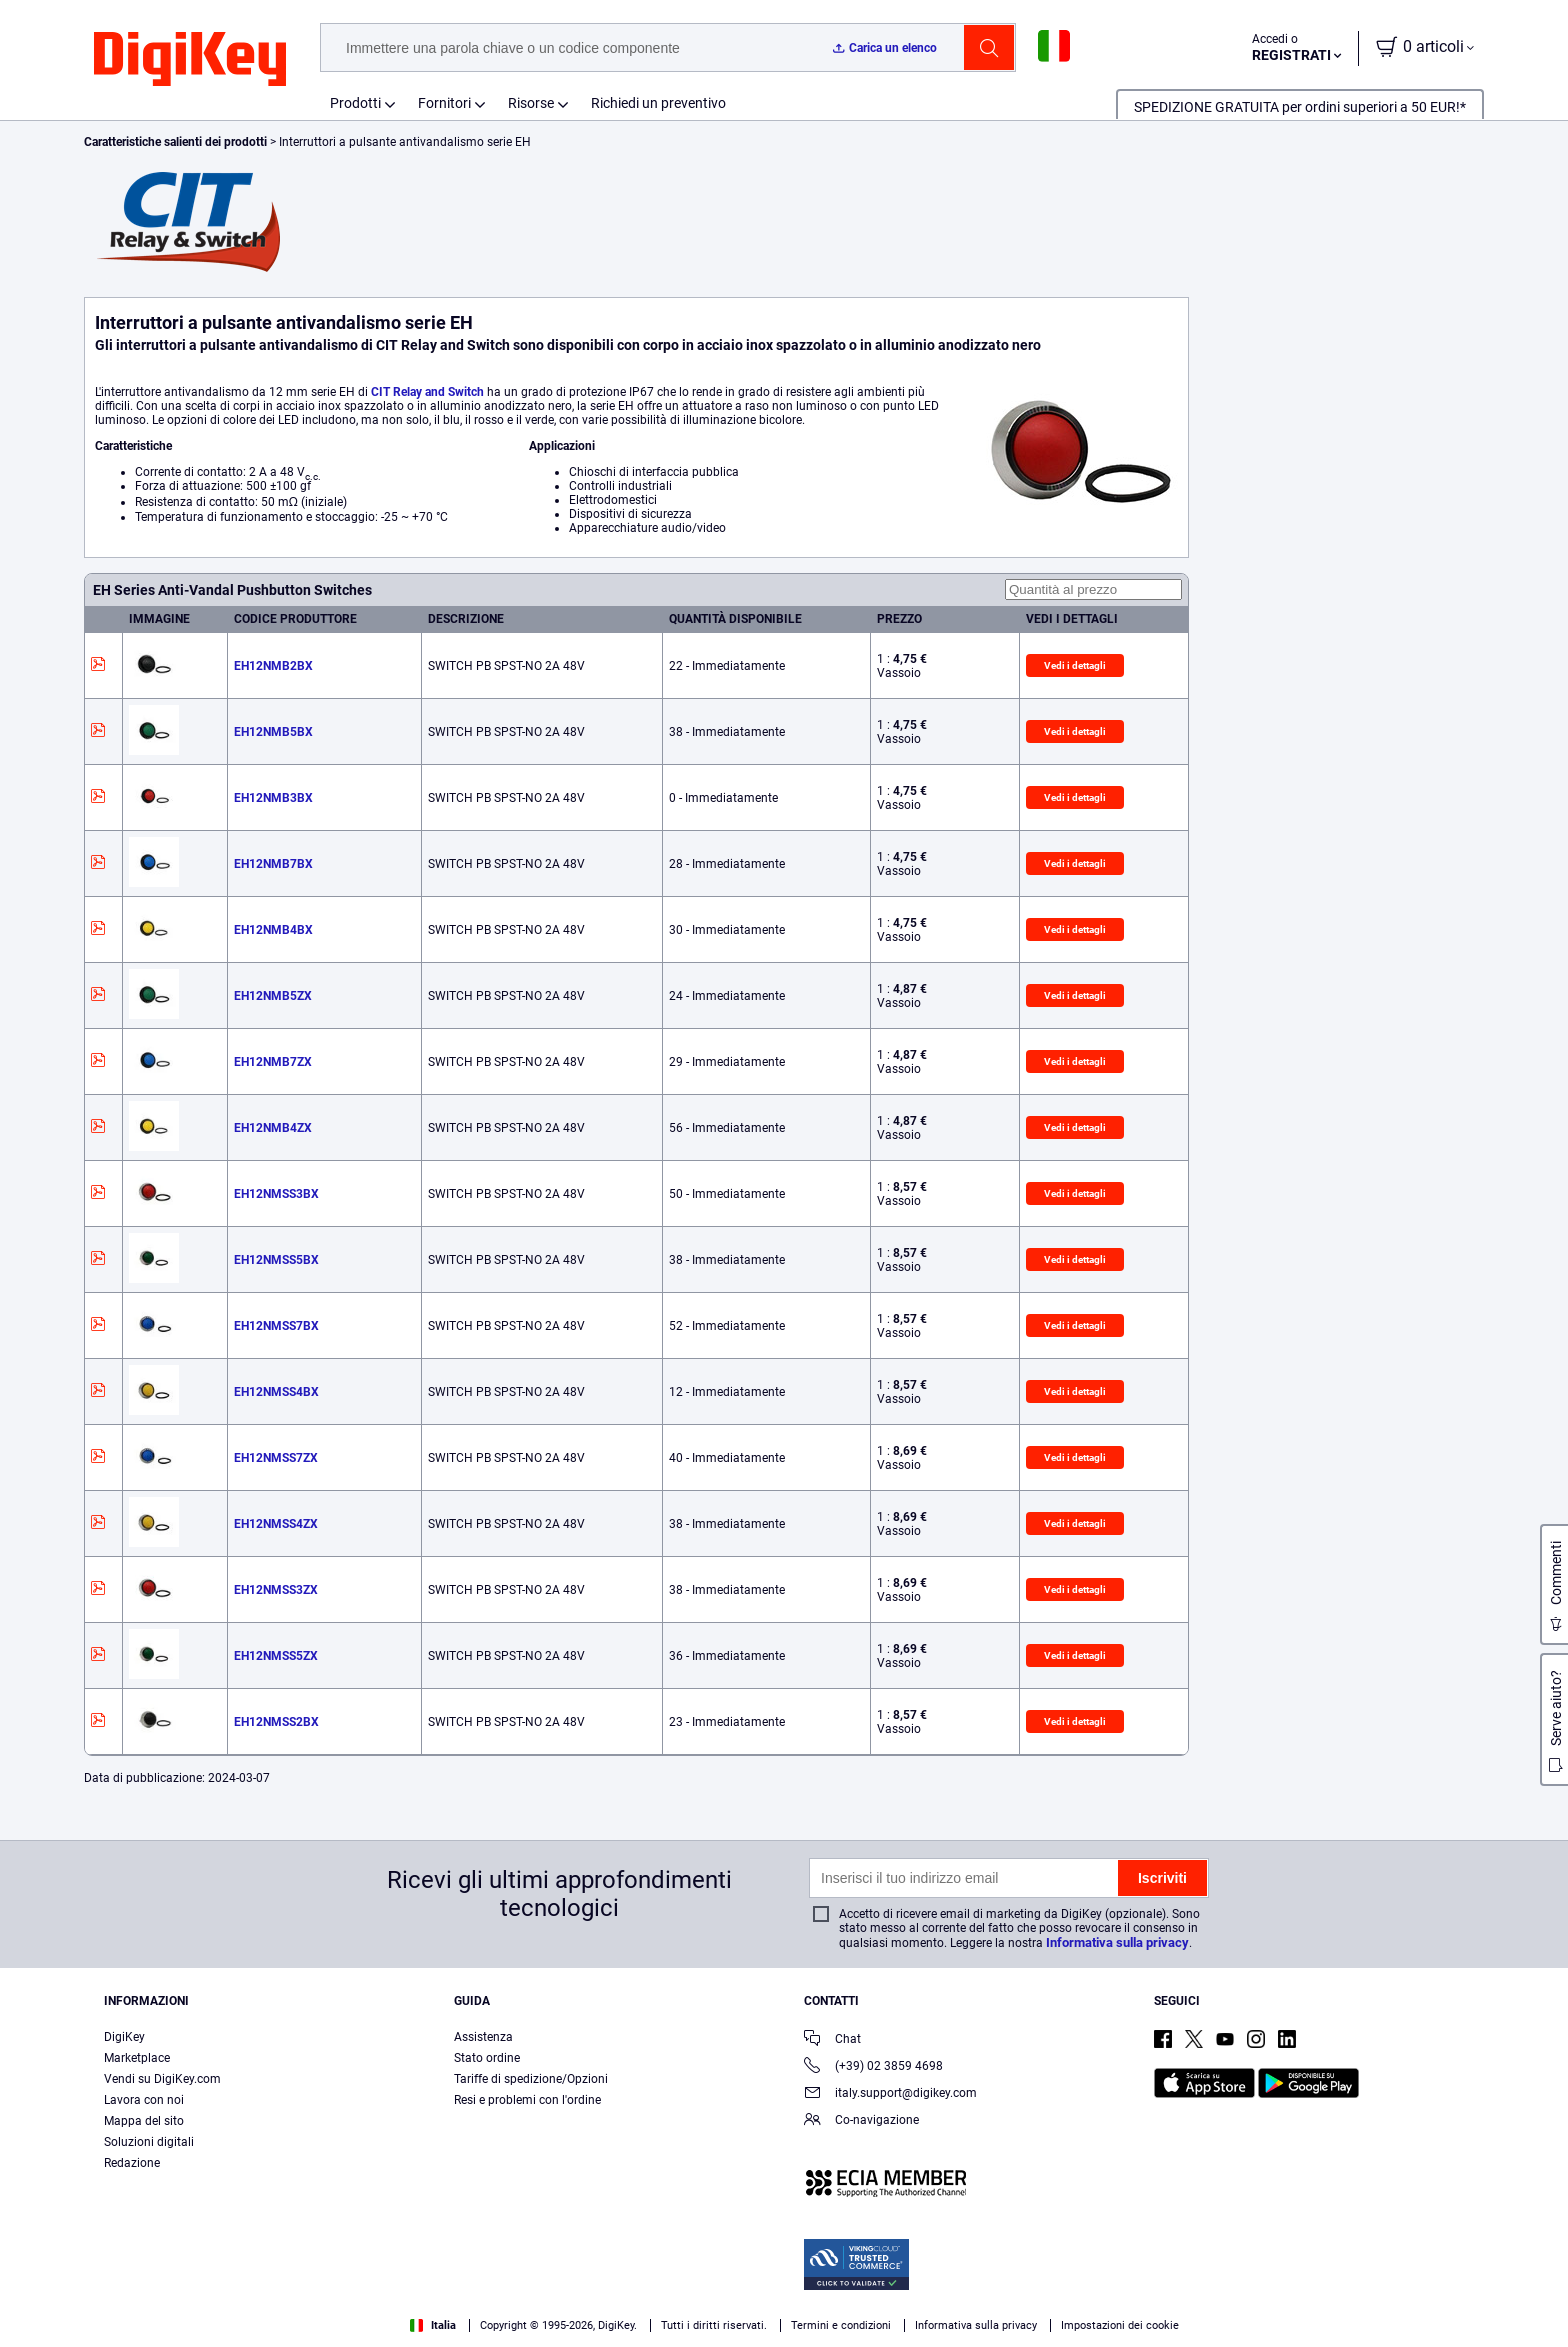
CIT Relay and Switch (427, 392)
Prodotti (355, 103)
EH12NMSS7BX (276, 1326)
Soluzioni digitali (149, 2142)
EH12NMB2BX (273, 666)
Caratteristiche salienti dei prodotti (177, 142)
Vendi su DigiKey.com (162, 2079)
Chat (832, 2040)
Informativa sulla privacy (1117, 1942)
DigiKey (124, 2037)
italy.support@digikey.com (890, 2094)
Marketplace (137, 2058)
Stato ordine (487, 2058)
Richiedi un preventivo (658, 103)
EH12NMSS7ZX (276, 1458)
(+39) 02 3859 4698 (873, 2067)
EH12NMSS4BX (276, 1392)
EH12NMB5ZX (273, 996)
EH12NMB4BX (273, 930)
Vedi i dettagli (1075, 665)
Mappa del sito (144, 2121)
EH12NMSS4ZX (276, 1524)
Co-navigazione (861, 2121)
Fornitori (444, 103)
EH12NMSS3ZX (276, 1590)
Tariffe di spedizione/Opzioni (531, 2079)
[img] (190, 60)
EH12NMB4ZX (273, 1128)
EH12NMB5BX (273, 732)
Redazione (132, 2163)
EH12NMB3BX (273, 798)
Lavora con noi (144, 2100)
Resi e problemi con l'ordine (527, 2100)
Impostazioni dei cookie (1120, 2325)
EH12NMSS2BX (276, 1722)
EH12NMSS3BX (276, 1194)
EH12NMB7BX (273, 864)
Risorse (531, 103)
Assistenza (483, 2037)
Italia (433, 2325)
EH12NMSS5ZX (276, 1656)
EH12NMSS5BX (276, 1260)
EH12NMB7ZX (273, 1062)
